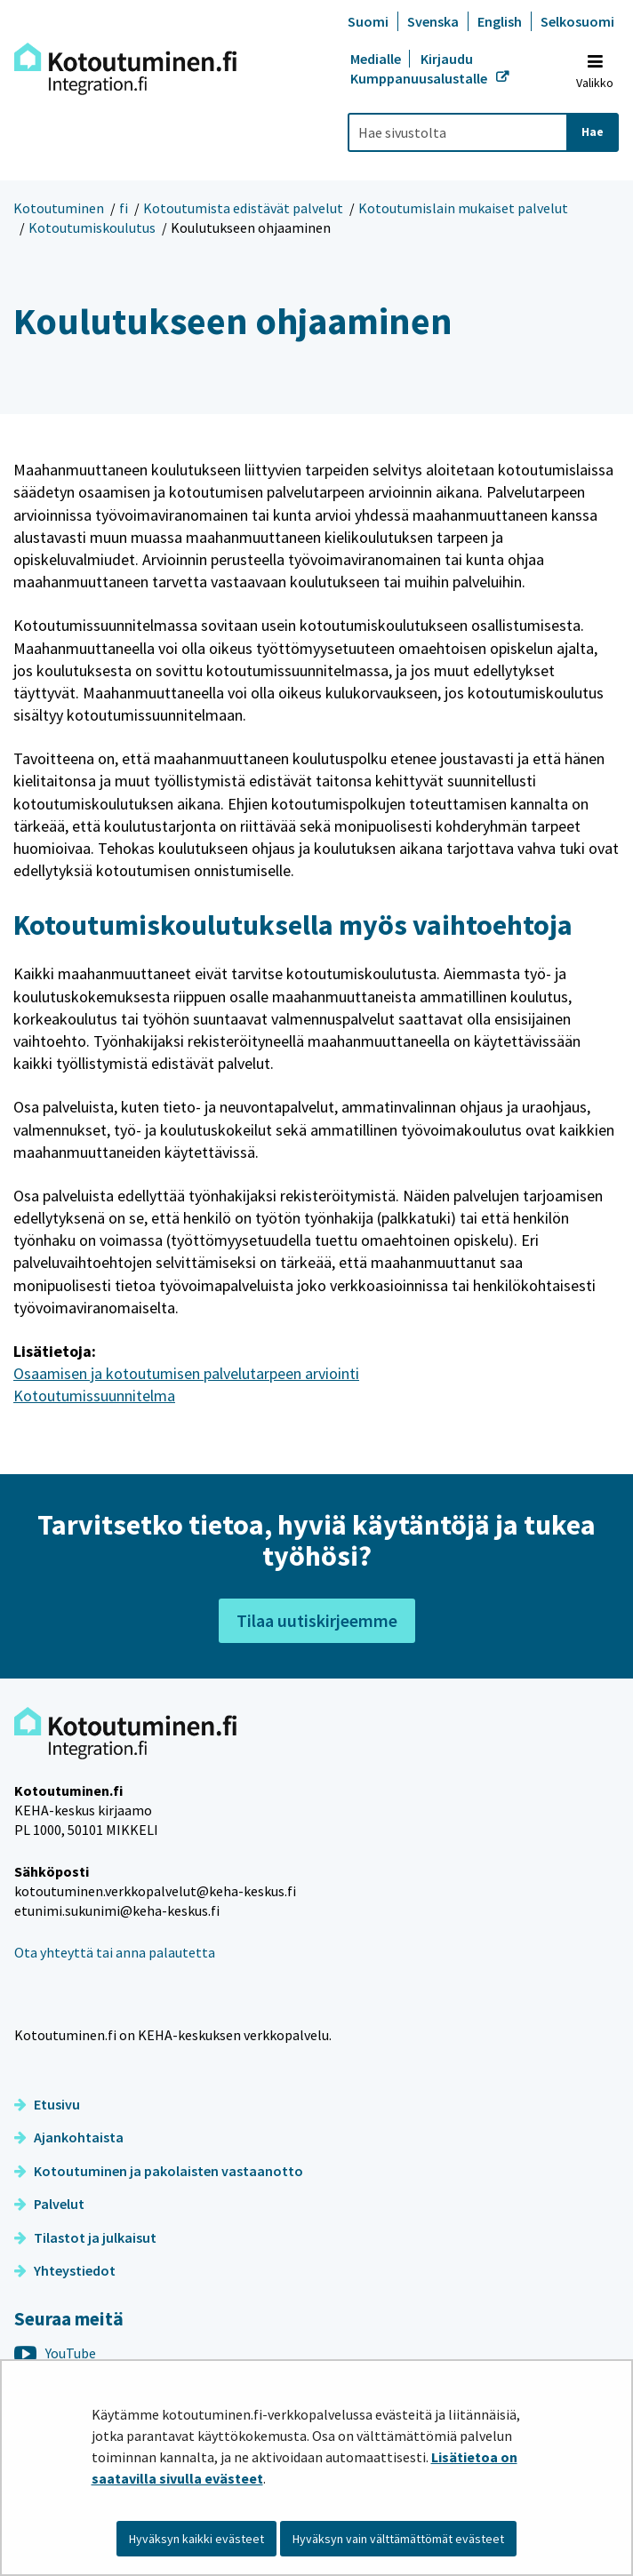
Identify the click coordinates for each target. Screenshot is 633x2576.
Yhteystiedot (65, 2270)
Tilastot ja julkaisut (85, 2237)
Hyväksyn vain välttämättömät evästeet (398, 2539)
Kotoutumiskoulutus (92, 227)
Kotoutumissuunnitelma (94, 1395)
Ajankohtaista (69, 2137)
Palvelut (49, 2204)
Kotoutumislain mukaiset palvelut (463, 208)
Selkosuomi (577, 21)
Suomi (368, 21)
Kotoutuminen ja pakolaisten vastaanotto (158, 2171)
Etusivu (47, 2104)
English (499, 21)
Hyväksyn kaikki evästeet (196, 2539)
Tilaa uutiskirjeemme (316, 1620)
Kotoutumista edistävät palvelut (243, 208)
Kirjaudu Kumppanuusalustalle (420, 68)
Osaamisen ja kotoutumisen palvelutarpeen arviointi (186, 1373)
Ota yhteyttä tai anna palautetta (114, 1952)
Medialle (377, 59)
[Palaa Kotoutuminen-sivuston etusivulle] (125, 69)
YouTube (55, 2353)
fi (123, 208)
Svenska (433, 21)
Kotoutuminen (58, 208)
